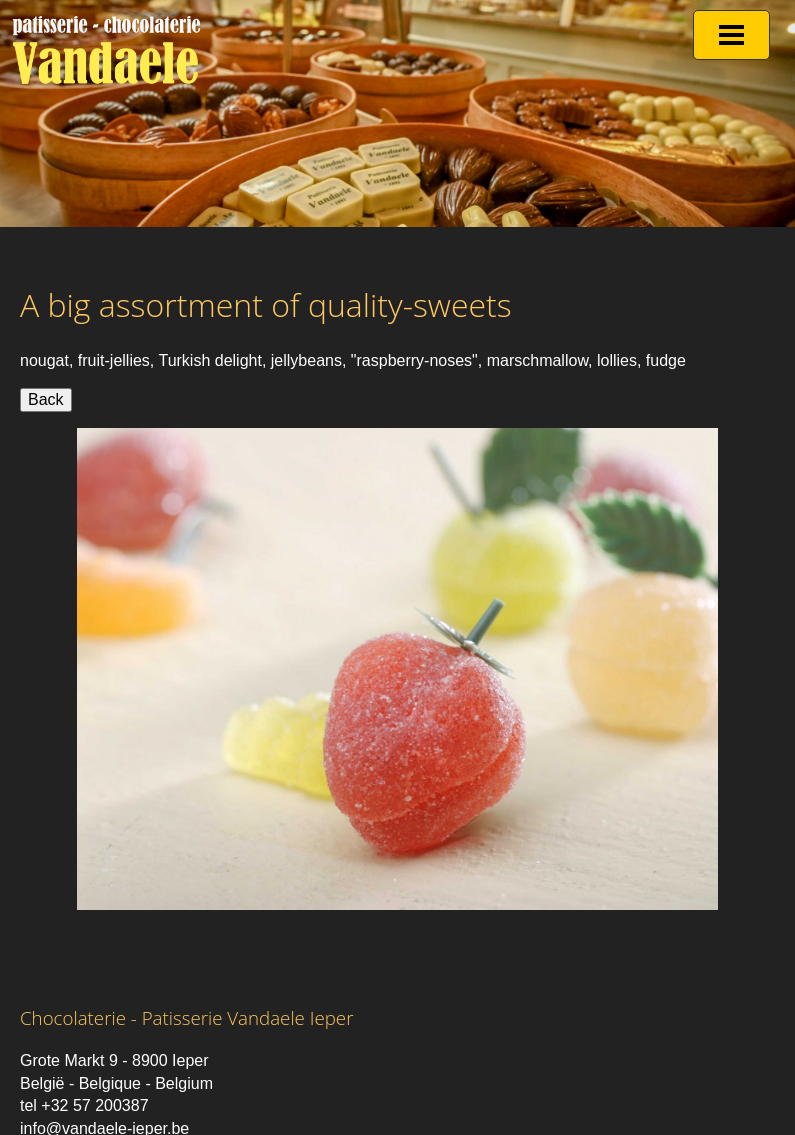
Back (46, 399)
